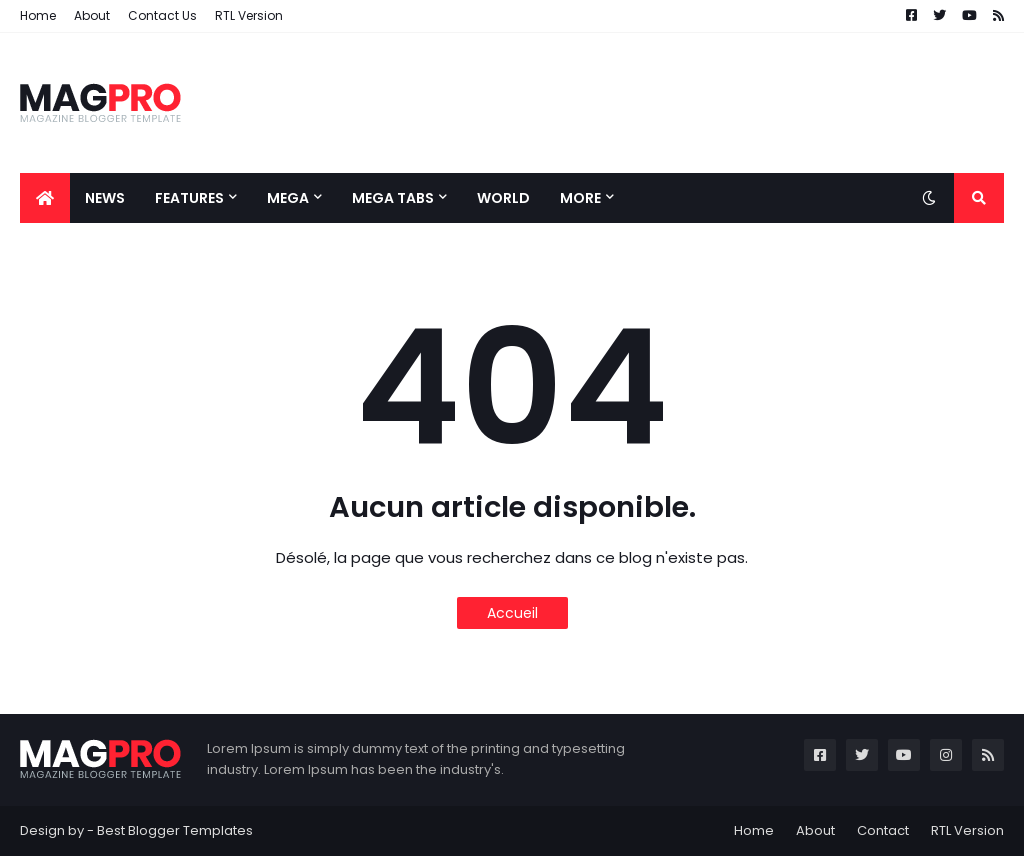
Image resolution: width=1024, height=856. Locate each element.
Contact (883, 830)
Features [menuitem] (189, 198)
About (92, 15)
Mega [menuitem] (288, 198)
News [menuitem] (105, 198)
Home (38, 15)
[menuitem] (45, 198)
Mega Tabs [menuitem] (393, 198)
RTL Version (249, 15)
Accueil (512, 613)
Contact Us (162, 15)
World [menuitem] (503, 198)
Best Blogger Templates (175, 830)
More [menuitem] (580, 198)
